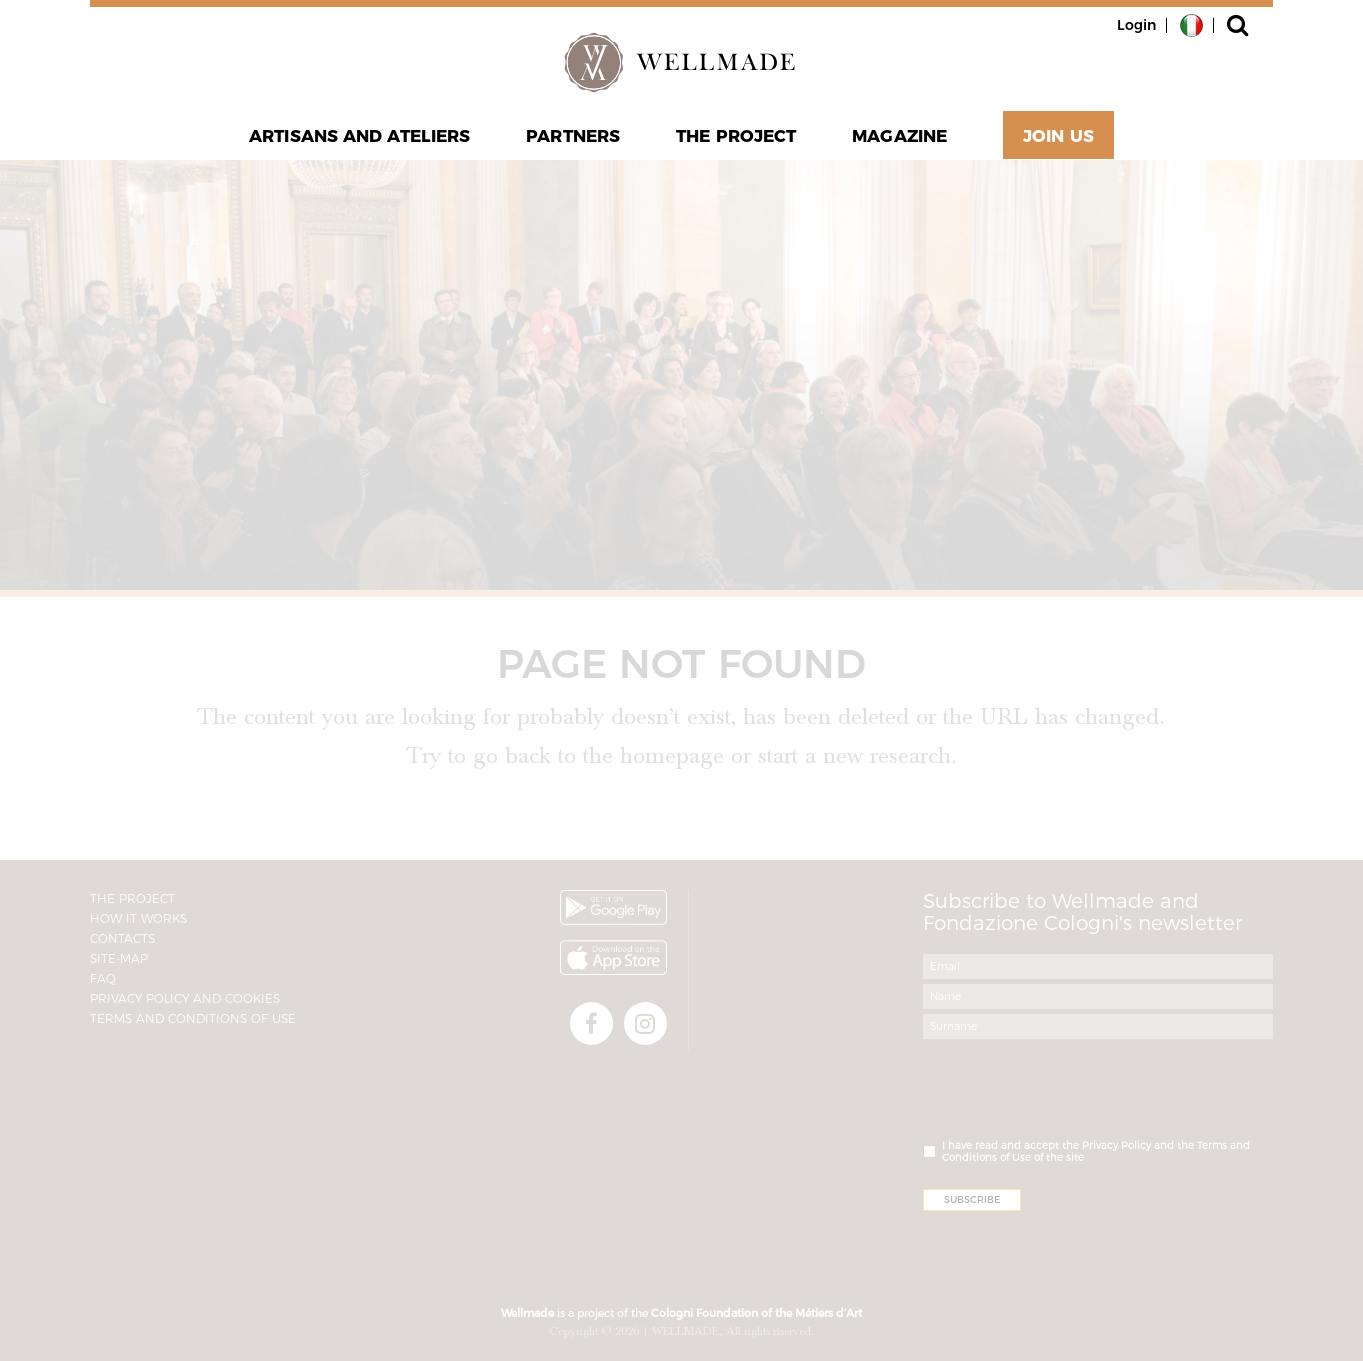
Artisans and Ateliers (359, 136)
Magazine (899, 136)
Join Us (1058, 136)
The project (736, 136)
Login (1136, 25)
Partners (573, 136)
